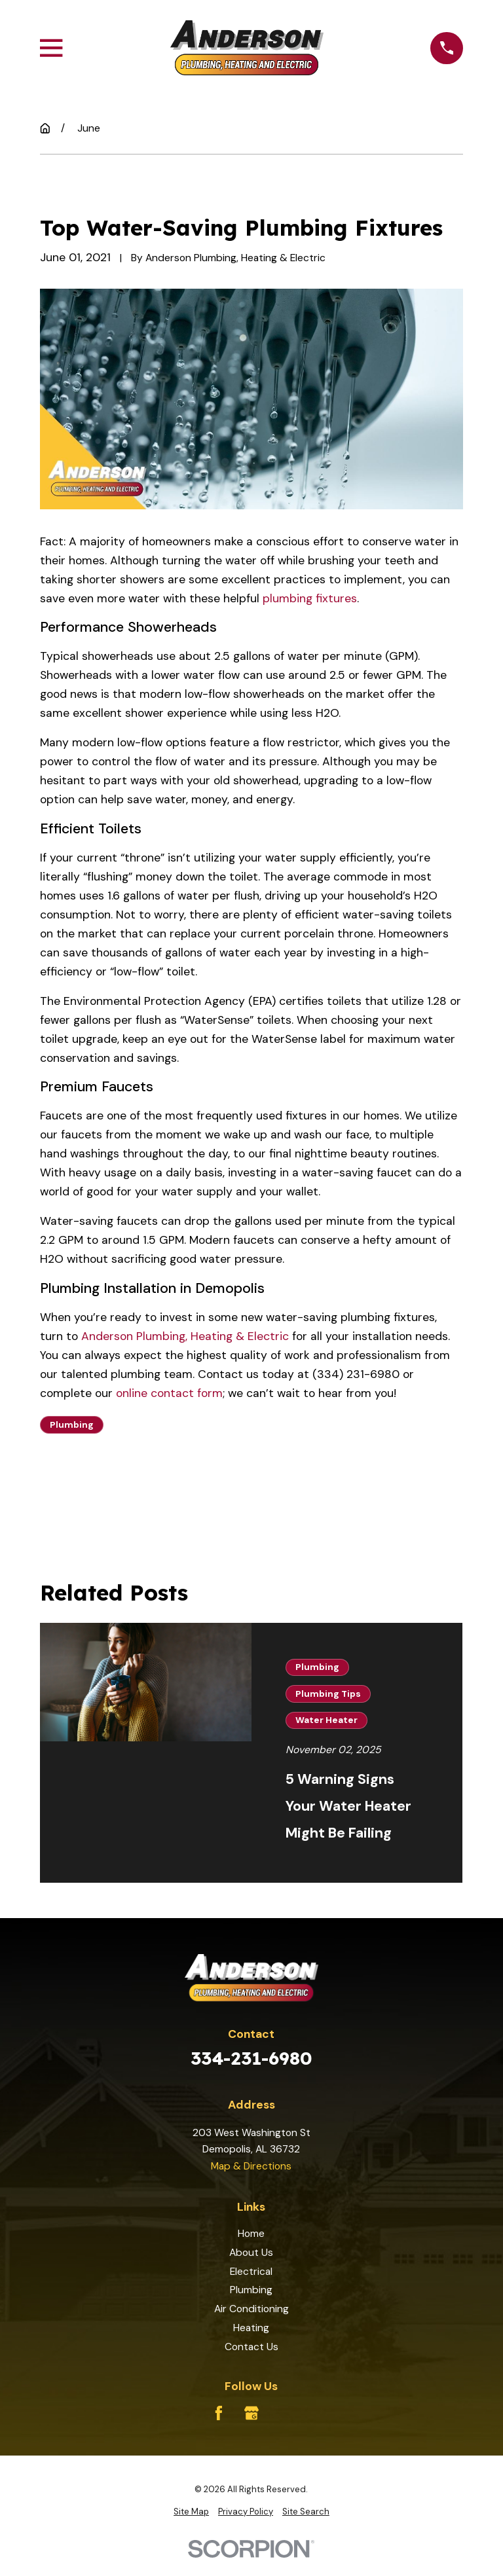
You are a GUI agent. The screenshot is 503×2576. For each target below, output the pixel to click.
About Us (251, 2252)
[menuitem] (191, 2512)
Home (251, 2233)
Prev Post (94, 1486)
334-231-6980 (251, 2058)
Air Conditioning (251, 2308)
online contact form (169, 1393)
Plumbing (72, 1424)
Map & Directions (251, 2166)
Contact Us (251, 2346)
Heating (251, 2327)
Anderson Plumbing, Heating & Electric (185, 1336)
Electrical (251, 2271)
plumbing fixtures (310, 598)
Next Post (214, 1486)
